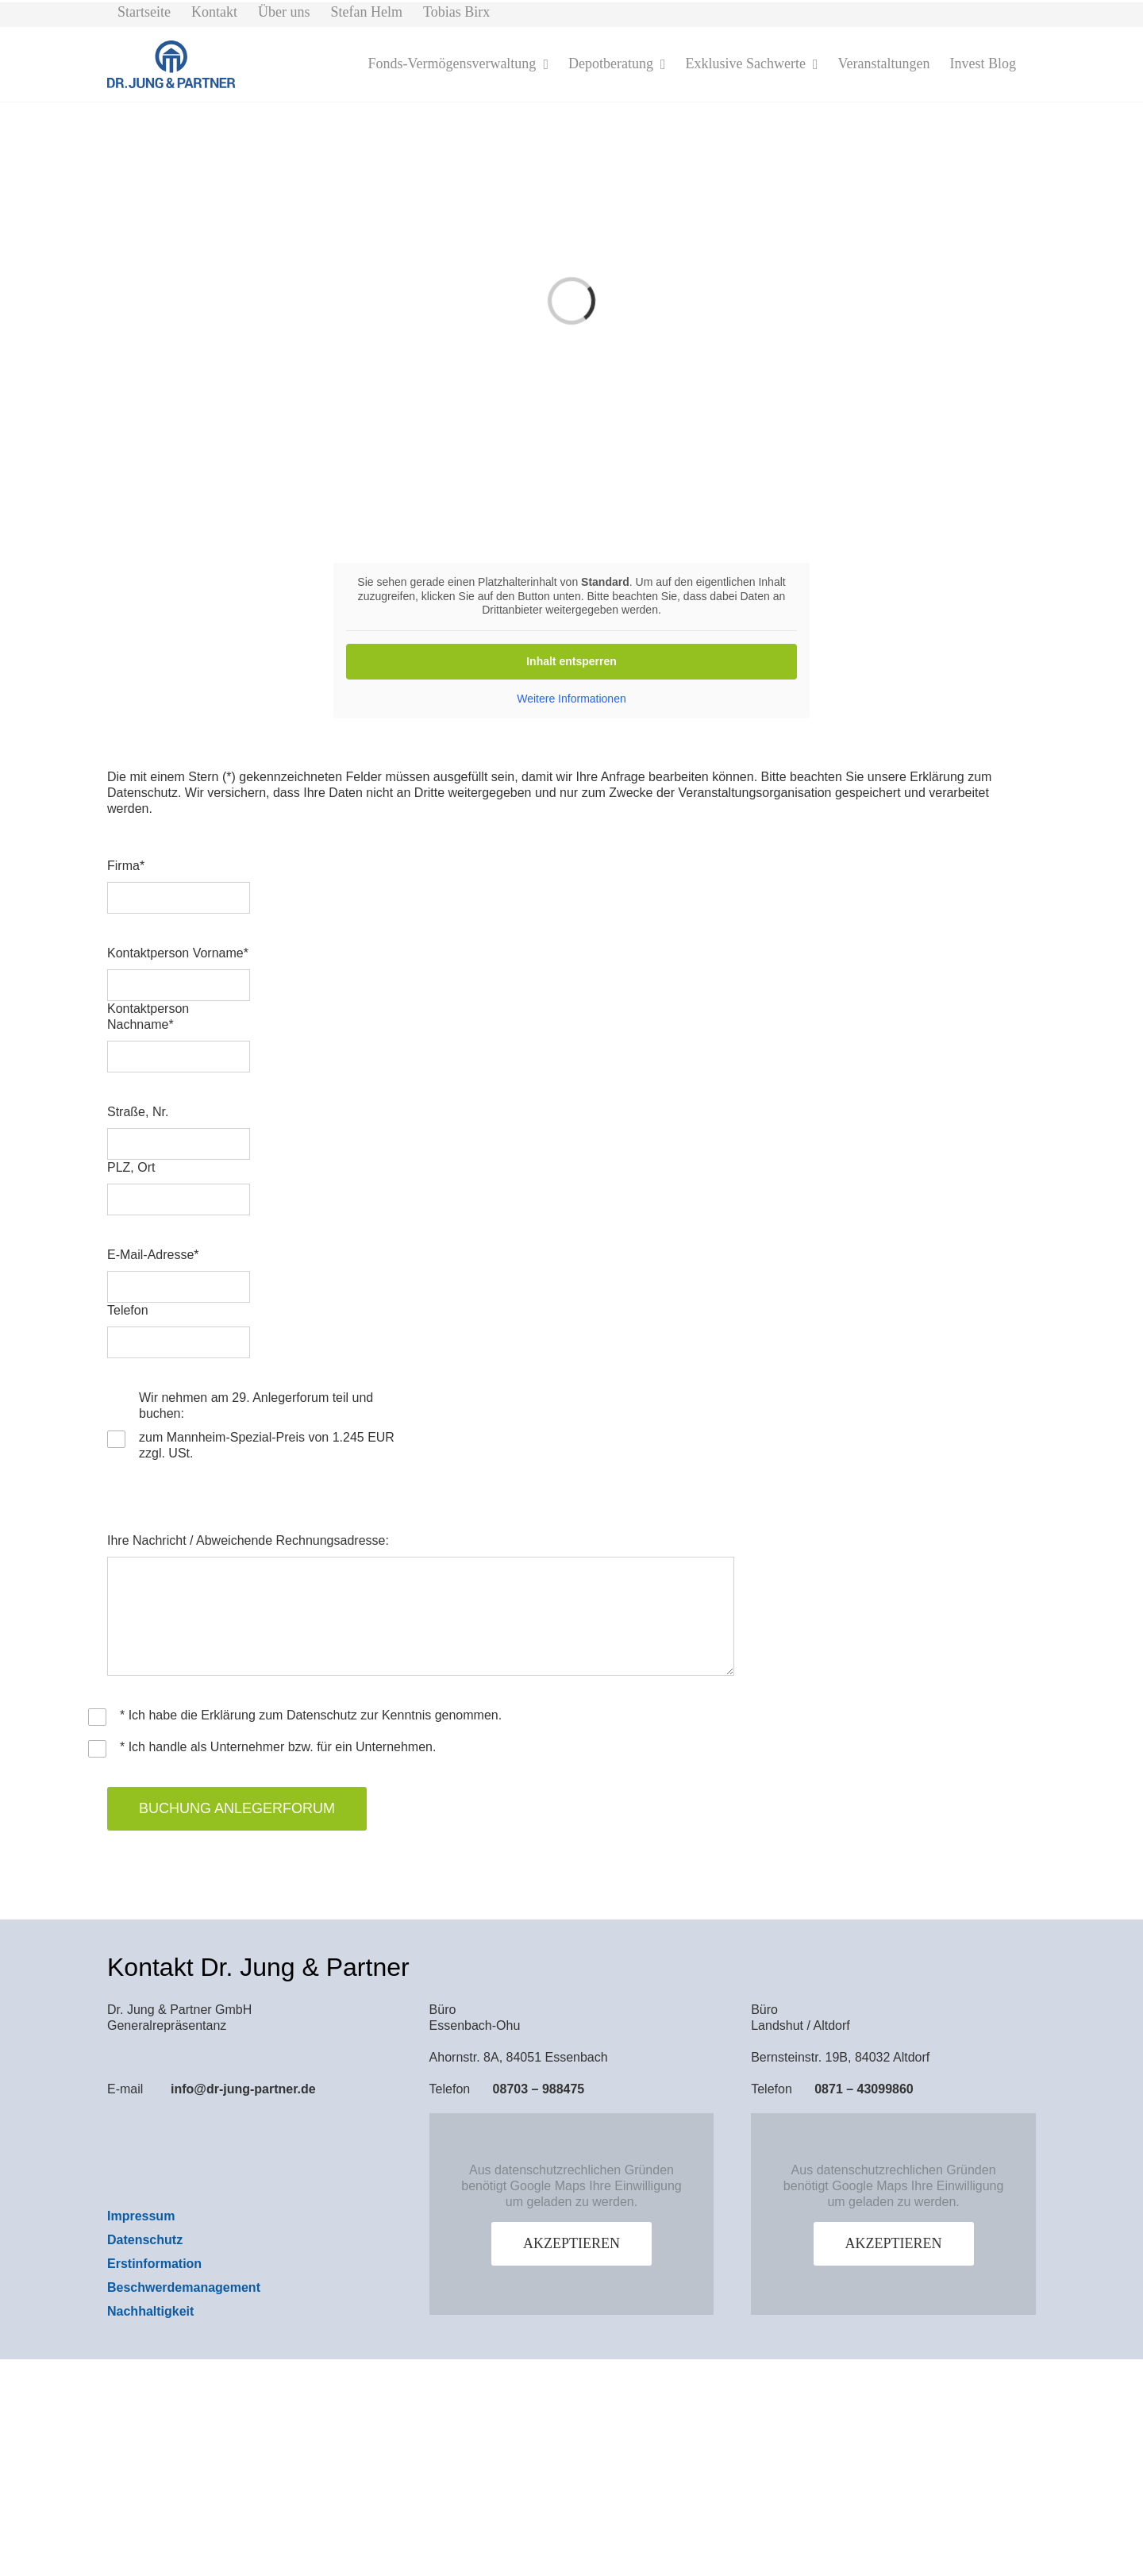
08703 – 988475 (539, 2089)
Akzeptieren (571, 2243)
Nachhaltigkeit (150, 2311)
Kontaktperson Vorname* (178, 973)
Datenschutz (145, 2240)
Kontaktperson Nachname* (178, 1037)
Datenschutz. (144, 792)
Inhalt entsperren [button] (571, 660)
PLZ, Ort (178, 1188)
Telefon (178, 1330)
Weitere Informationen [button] (571, 697)
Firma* (178, 886)
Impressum (141, 2216)
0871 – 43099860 (864, 2089)
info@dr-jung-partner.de (243, 2089)
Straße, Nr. (178, 1132)
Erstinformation (154, 2263)
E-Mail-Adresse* (178, 1275)
